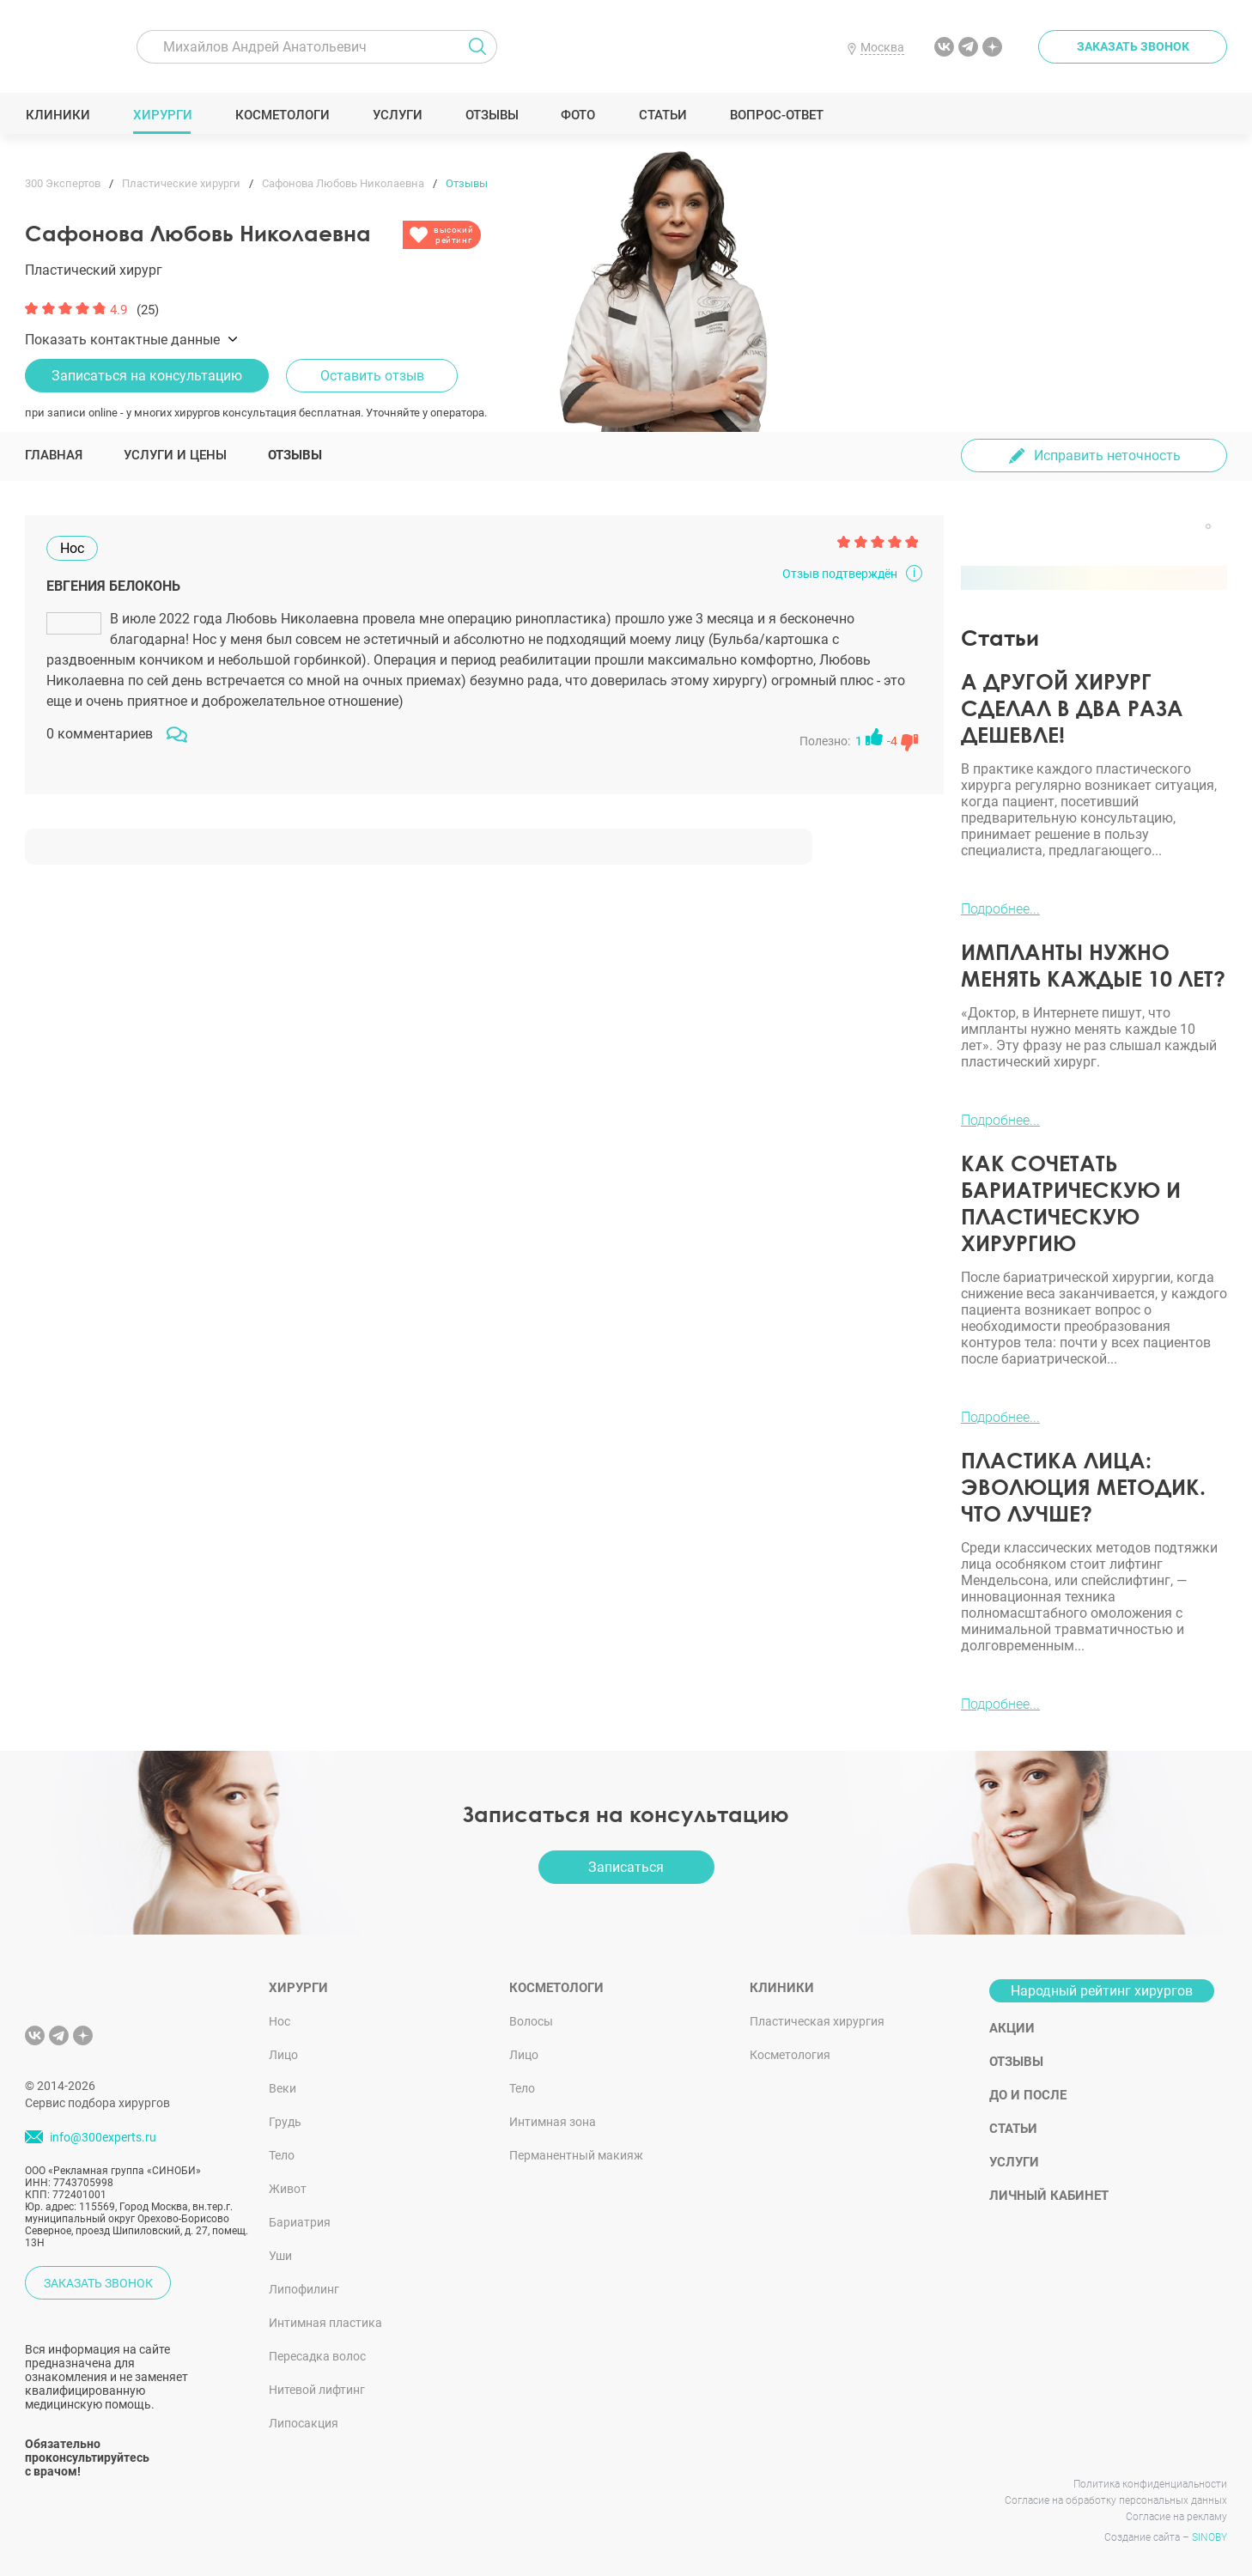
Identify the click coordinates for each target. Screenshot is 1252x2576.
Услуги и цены (175, 455)
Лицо (283, 2055)
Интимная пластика (325, 2323)
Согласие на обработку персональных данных (1116, 2500)
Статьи (662, 115)
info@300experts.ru (103, 2137)
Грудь (285, 2122)
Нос (279, 2021)
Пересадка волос (317, 2356)
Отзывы (491, 115)
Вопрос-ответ (776, 115)
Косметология (790, 2055)
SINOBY (1209, 2537)
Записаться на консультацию (147, 376)
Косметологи (281, 115)
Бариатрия (300, 2222)
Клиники (57, 115)
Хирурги (162, 115)
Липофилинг (304, 2289)
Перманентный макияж (576, 2155)
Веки (282, 2088)
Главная (53, 455)
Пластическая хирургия (817, 2021)
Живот (288, 2189)
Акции (1012, 2028)
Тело (282, 2155)
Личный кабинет (1049, 2195)
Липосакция (303, 2423)
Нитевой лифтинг (317, 2390)
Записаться (626, 1867)
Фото (577, 115)
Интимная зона (552, 2122)
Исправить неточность (1107, 455)
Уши (280, 2256)
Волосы (531, 2021)
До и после (1028, 2095)
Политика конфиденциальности (1150, 2484)
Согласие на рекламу (1176, 2517)
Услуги (397, 115)
